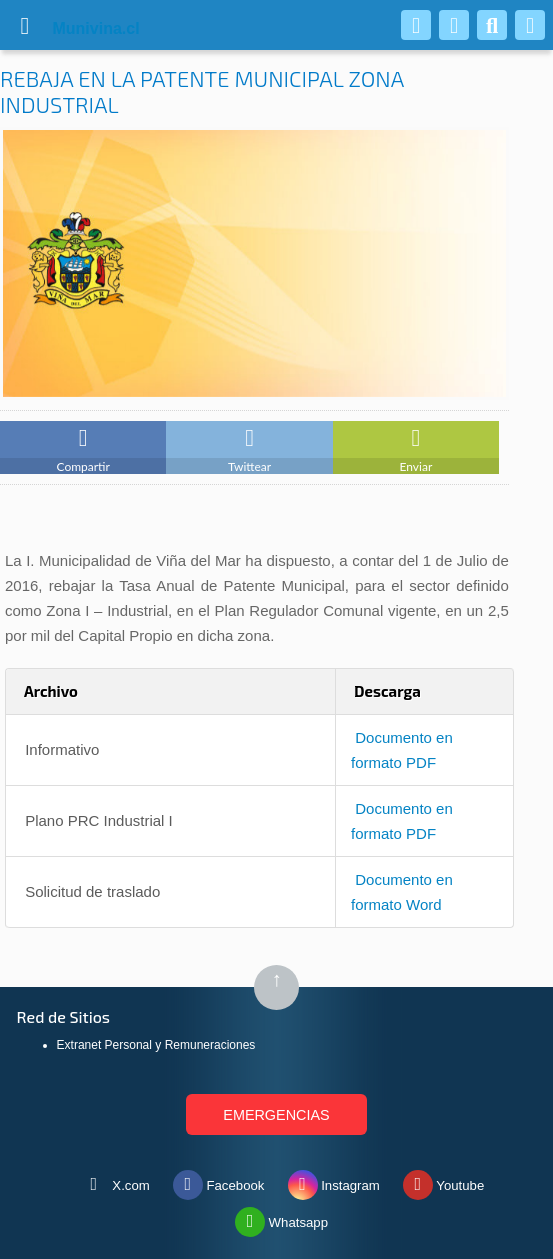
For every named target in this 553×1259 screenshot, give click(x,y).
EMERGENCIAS (276, 1115)
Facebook (219, 1181)
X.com (114, 1181)
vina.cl (72, 28)
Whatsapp (281, 1218)
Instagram (334, 1181)
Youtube (443, 1181)
